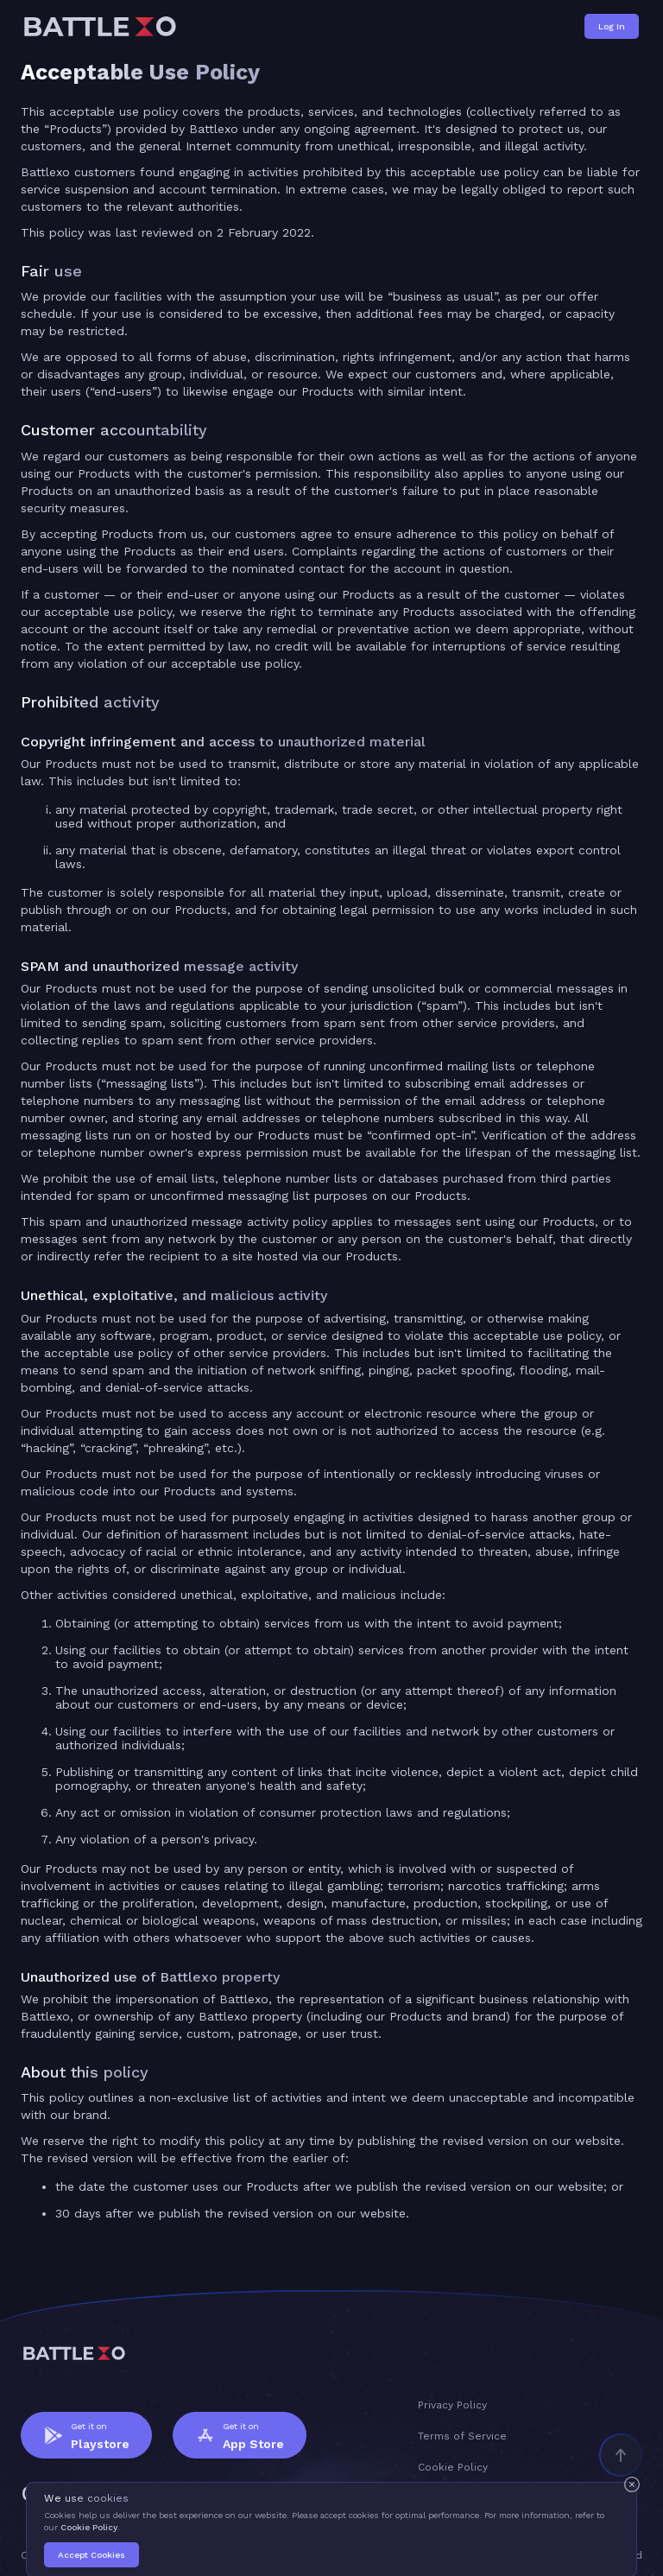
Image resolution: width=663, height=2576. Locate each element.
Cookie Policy (88, 2527)
